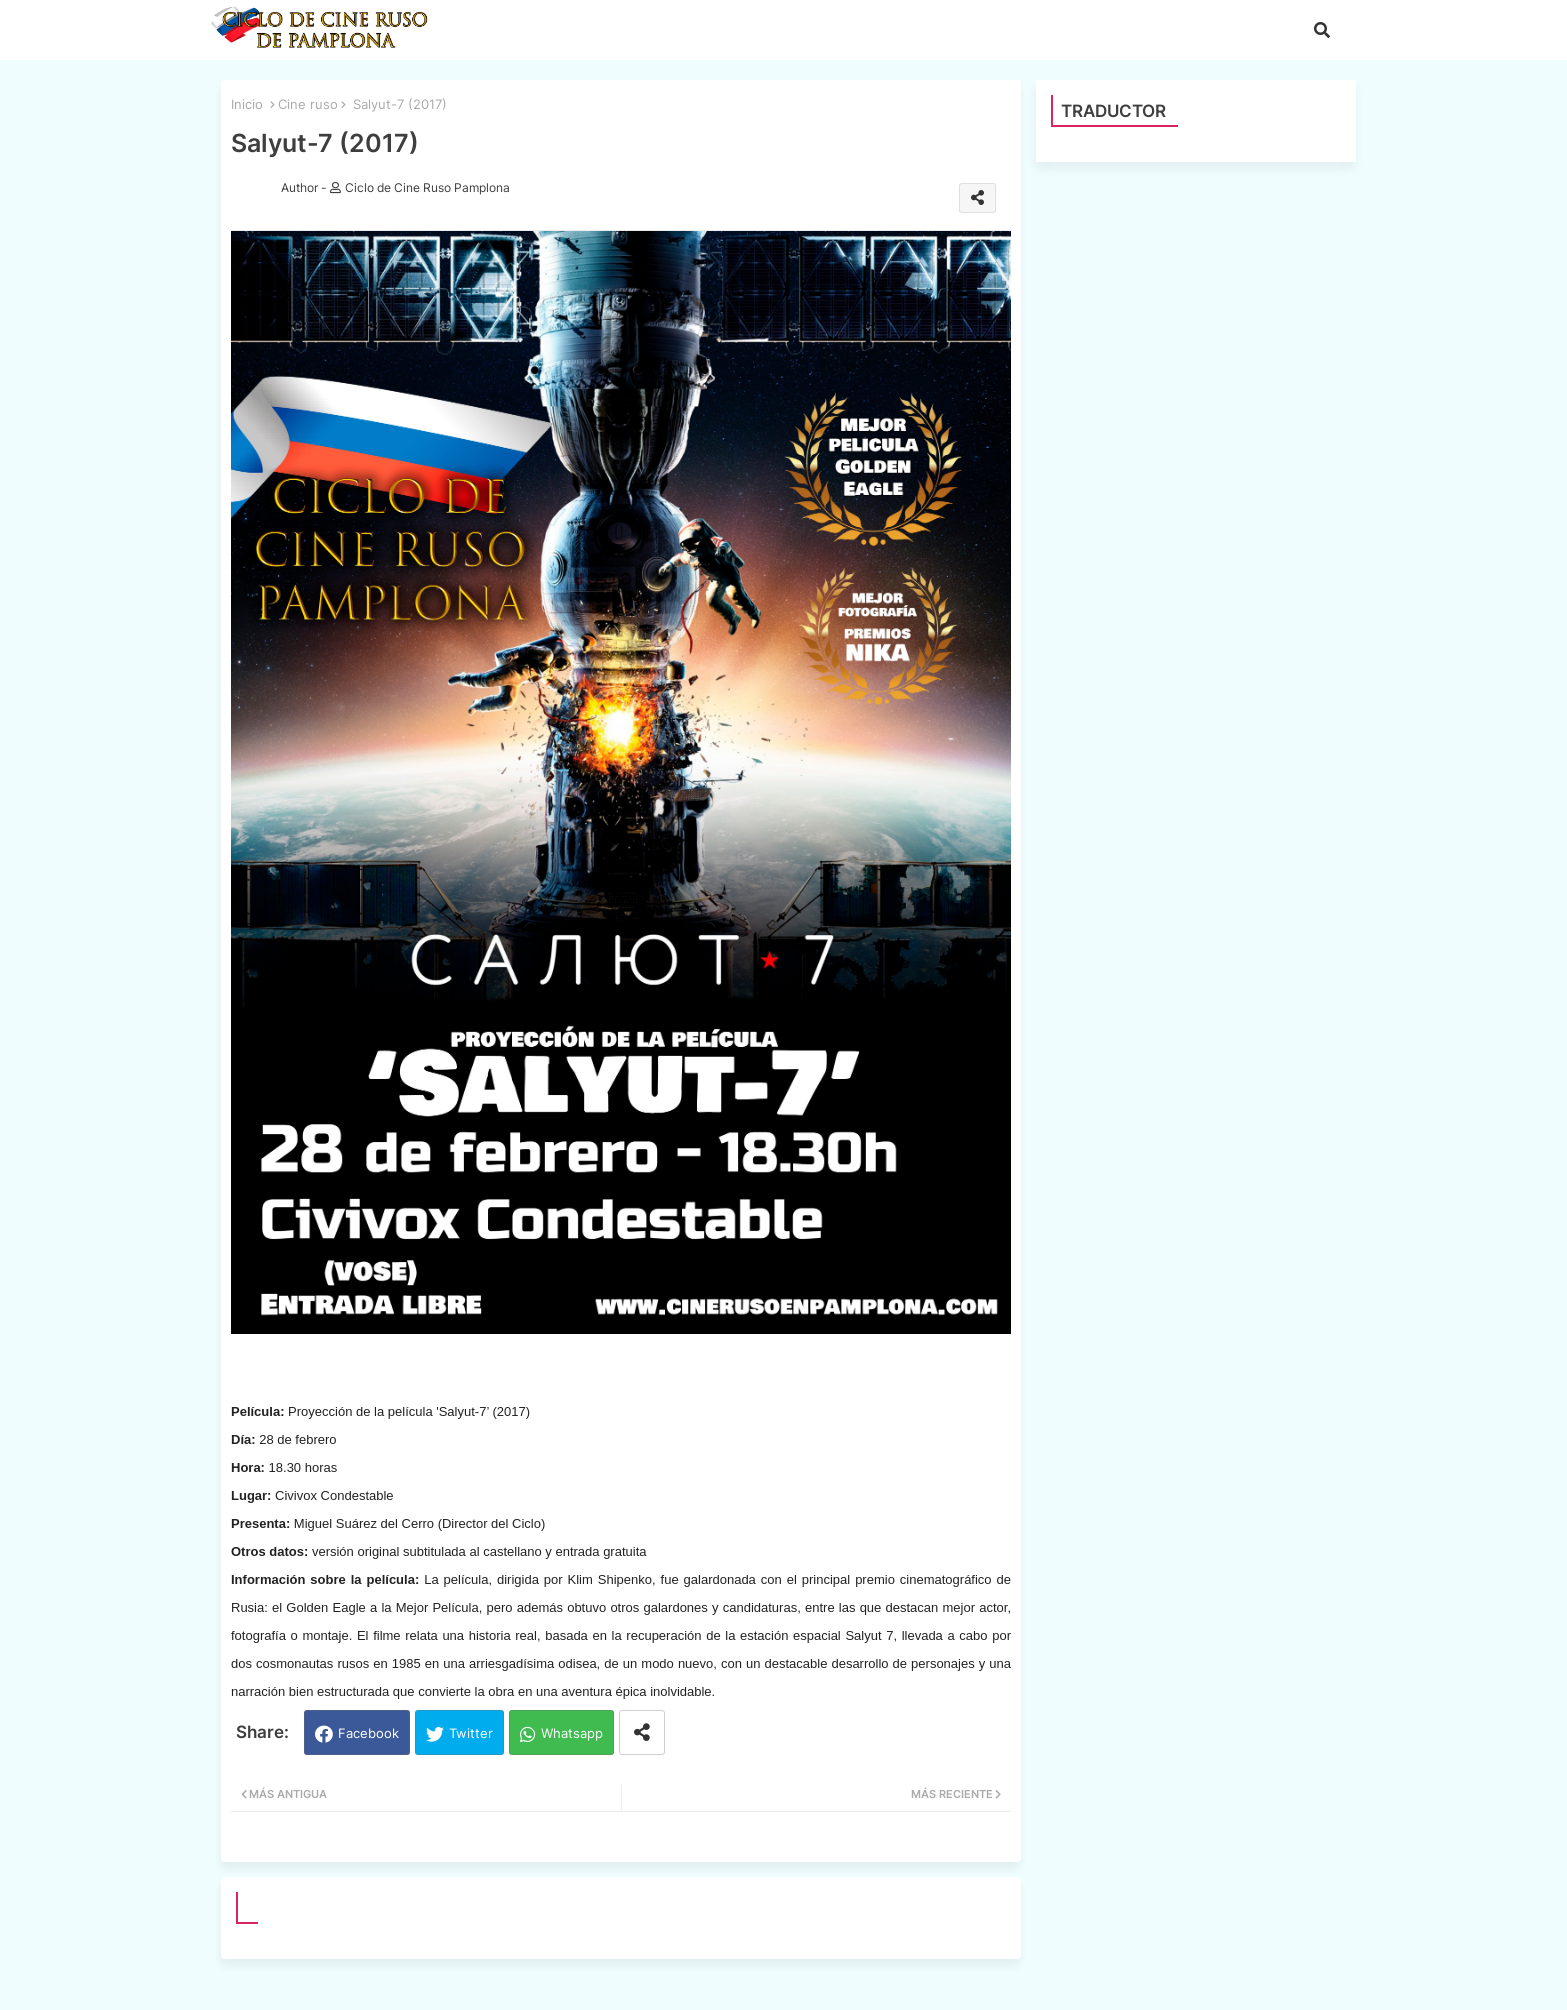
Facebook (368, 1733)
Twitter (471, 1733)
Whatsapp (572, 1733)
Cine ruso (308, 104)
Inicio (247, 104)
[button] (1322, 30)
